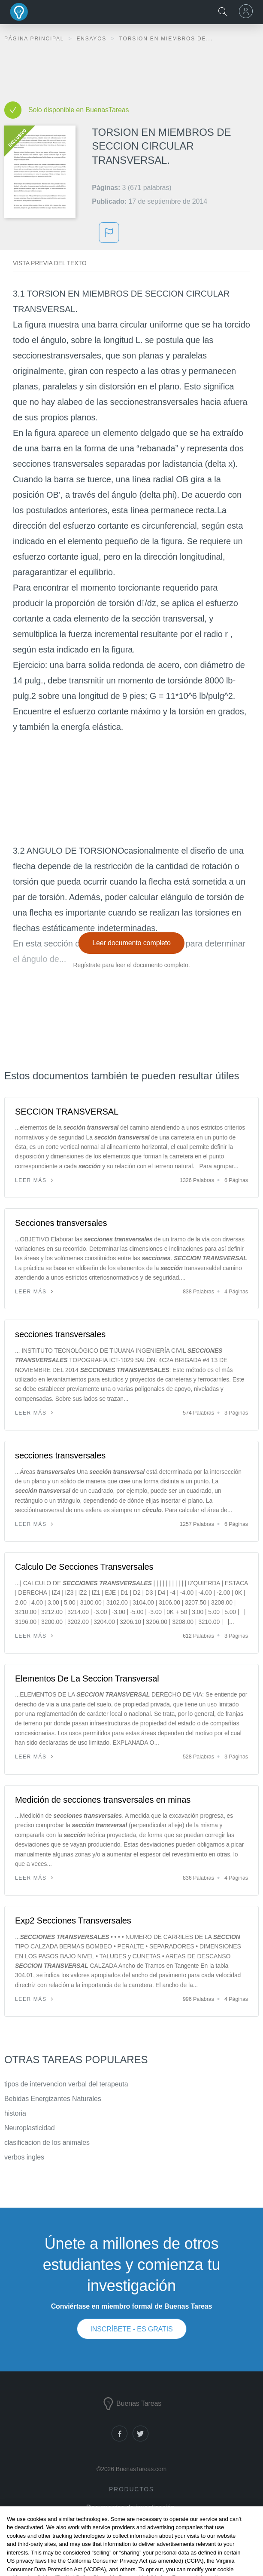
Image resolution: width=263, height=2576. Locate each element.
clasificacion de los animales (47, 2142)
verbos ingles (24, 2157)
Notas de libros (130, 2519)
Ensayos (92, 39)
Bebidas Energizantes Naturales (52, 2098)
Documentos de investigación (130, 2507)
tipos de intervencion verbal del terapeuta (66, 2084)
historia (15, 2113)
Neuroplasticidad (29, 2128)
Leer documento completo (131, 942)
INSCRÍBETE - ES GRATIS (131, 2329)
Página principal (35, 39)
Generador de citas (130, 2531)
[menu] (247, 11)
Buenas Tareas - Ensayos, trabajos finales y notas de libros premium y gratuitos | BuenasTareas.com (19, 11)
